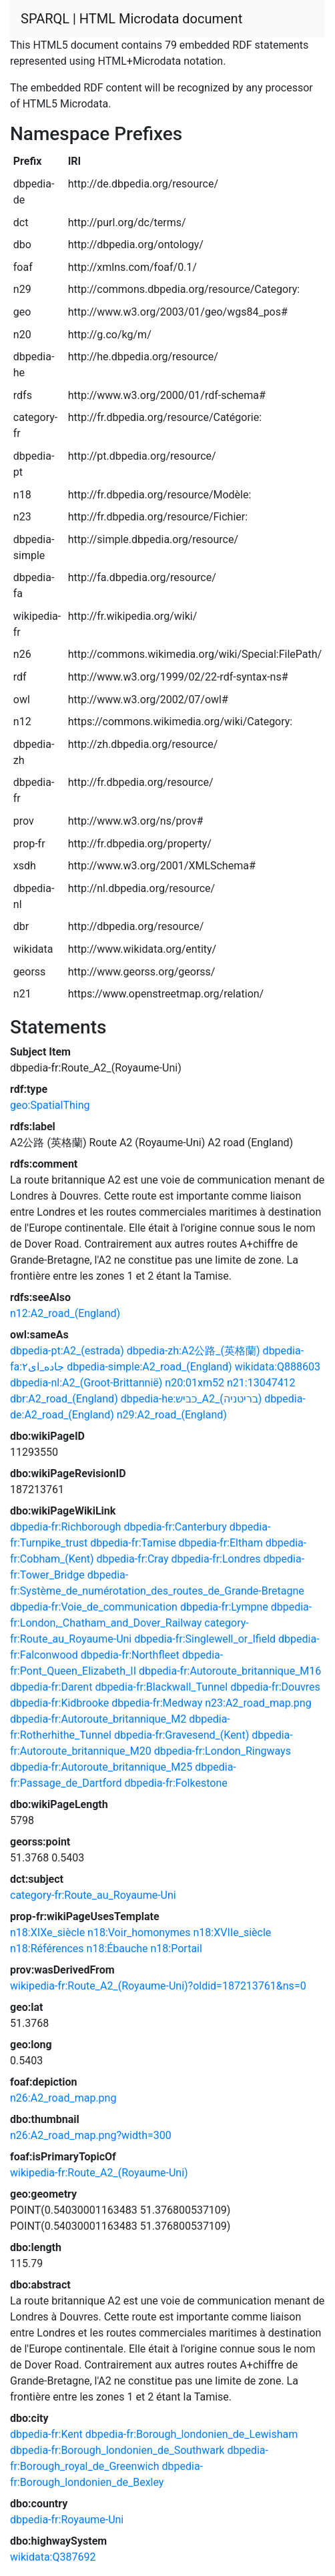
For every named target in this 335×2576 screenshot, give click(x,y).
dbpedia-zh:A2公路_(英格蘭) (193, 1350)
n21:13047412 (261, 1382)
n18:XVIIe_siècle (233, 1932)
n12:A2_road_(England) (65, 1313)
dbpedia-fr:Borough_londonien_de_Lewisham (191, 2434)
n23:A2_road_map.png (258, 1703)
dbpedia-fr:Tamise (133, 1543)
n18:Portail (176, 1948)
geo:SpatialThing (49, 1105)
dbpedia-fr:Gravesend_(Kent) (181, 1735)
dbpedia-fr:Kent (46, 2434)
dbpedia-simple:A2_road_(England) (149, 1366)
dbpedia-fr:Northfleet (130, 1655)
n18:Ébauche (117, 1948)
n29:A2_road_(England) (172, 1414)
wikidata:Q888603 (277, 1366)
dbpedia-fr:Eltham (221, 1543)
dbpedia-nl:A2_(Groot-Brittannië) (86, 1382)
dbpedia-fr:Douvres (275, 1687)
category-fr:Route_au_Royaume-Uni (93, 1895)
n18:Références (47, 1948)
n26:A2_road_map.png (63, 2098)
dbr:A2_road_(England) (64, 1398)
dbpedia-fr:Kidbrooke (59, 1703)
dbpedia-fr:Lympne (224, 1607)
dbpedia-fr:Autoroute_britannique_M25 (101, 1767)
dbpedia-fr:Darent (51, 1687)
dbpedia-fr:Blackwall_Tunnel (161, 1687)
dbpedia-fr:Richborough (65, 1527)
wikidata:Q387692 (52, 2557)
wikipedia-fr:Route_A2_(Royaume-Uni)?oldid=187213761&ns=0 (158, 1986)
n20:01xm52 (194, 1382)
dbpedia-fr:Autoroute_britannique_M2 (98, 1719)
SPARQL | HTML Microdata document (131, 19)
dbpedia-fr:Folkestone (175, 1783)
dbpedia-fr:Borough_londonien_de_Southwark (117, 2450)
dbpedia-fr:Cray (133, 1559)
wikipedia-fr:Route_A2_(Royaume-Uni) (99, 2172)
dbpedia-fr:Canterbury (174, 1527)
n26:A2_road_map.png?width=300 (91, 2135)
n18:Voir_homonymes (138, 1932)
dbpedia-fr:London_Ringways (222, 1751)
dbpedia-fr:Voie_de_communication (94, 1607)
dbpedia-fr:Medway (156, 1703)
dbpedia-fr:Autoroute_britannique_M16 (230, 1671)
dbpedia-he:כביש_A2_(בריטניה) (191, 1398)
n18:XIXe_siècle (47, 1932)
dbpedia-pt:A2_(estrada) (67, 1350)
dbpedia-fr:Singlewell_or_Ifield (205, 1639)
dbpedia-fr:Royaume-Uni (66, 2519)
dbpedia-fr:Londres (216, 1559)
